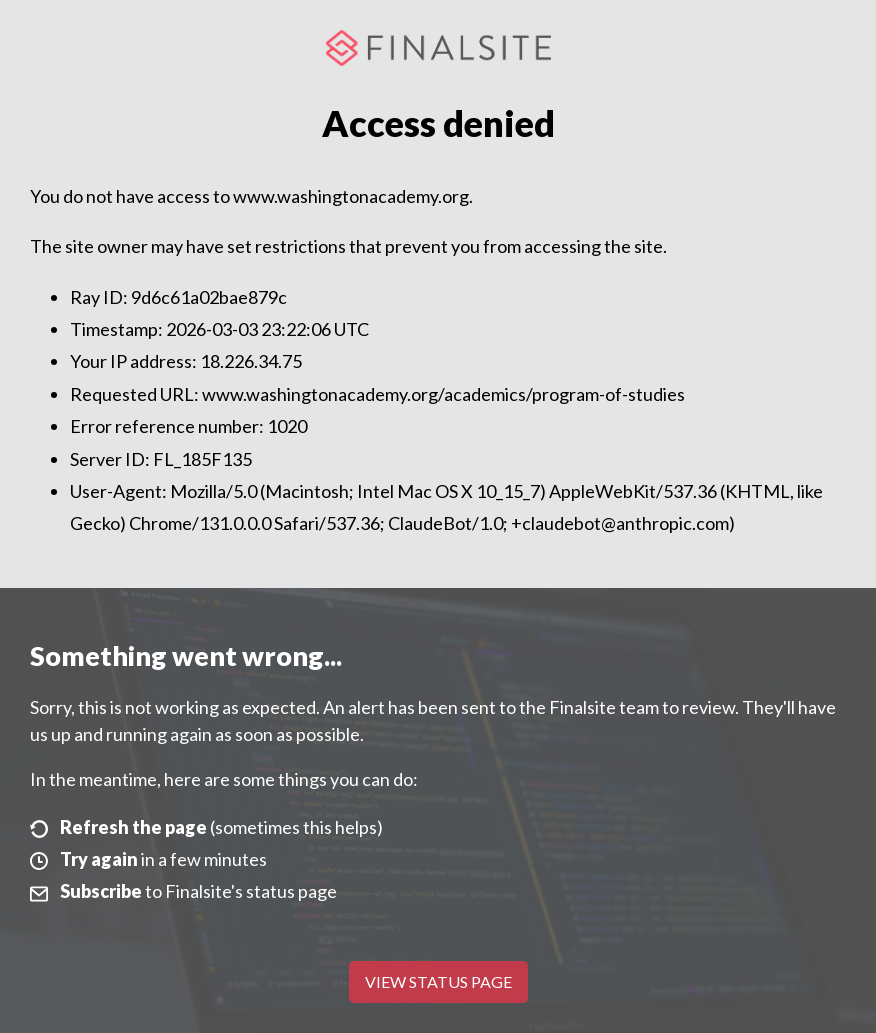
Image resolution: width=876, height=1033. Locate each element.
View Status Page (438, 981)
